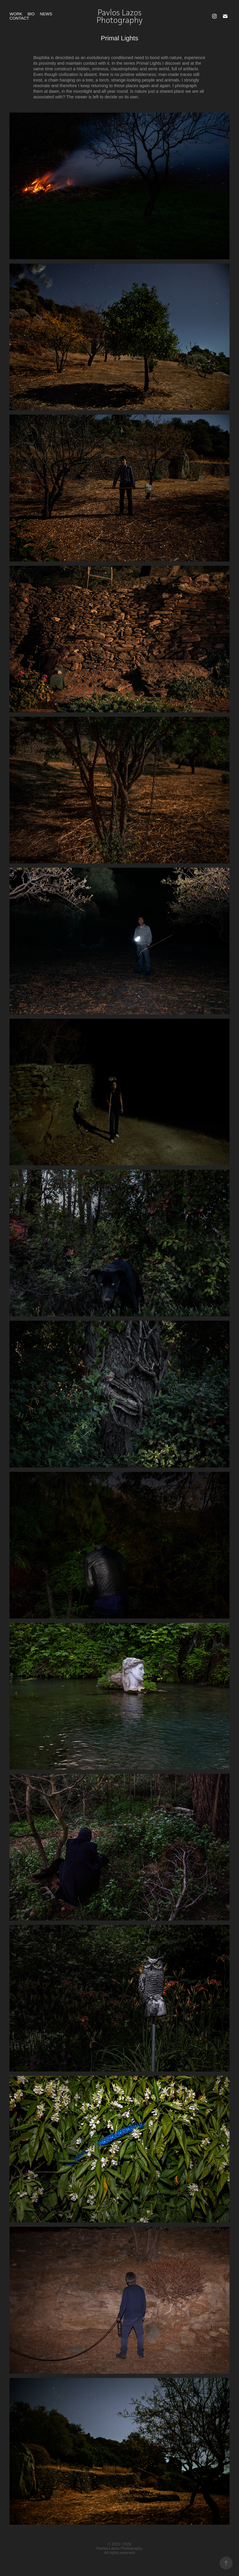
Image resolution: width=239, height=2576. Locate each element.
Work (15, 14)
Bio (31, 14)
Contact (19, 18)
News (46, 14)
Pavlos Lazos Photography (120, 16)
